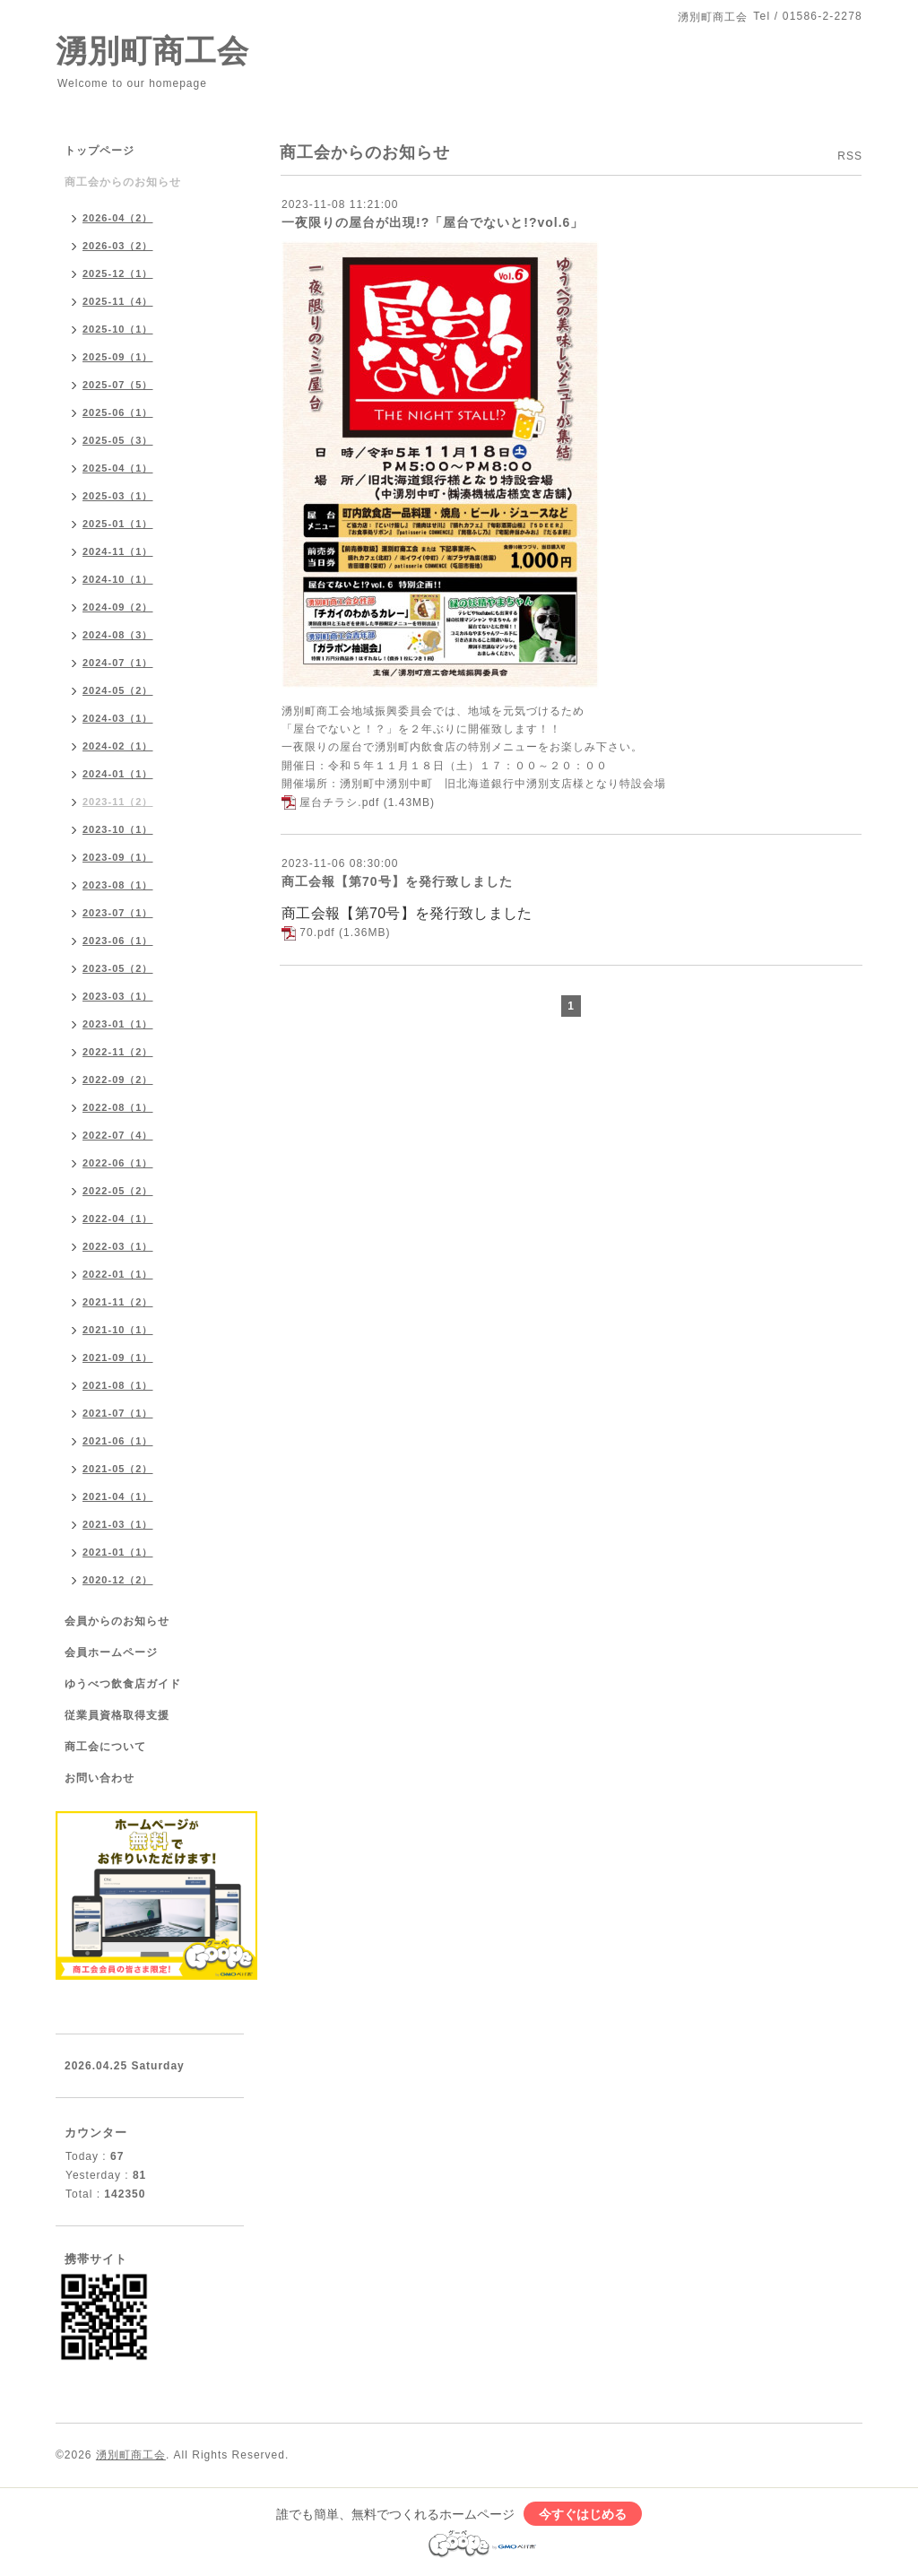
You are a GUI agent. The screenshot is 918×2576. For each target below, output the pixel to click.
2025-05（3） (117, 440)
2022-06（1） (117, 1163)
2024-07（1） (117, 662)
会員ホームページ (111, 1652)
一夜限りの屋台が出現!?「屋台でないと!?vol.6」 (432, 222)
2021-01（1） (117, 1552)
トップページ (99, 150)
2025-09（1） (117, 356)
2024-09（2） (117, 607)
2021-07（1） (117, 1413)
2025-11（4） (117, 301)
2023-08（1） (117, 885)
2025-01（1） (117, 523)
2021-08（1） (117, 1385)
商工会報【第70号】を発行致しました (397, 881)
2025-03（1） (117, 495)
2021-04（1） (117, 1496)
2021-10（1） (117, 1329)
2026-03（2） (117, 245)
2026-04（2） (117, 217)
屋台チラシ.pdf (339, 802)
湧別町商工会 (152, 50)
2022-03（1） (117, 1246)
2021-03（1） (117, 1524)
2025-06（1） (117, 412)
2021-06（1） (117, 1440)
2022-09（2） (117, 1079)
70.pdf (316, 932)
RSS (849, 156)
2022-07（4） (117, 1135)
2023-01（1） (117, 1024)
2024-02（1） (117, 746)
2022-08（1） (117, 1107)
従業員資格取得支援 (117, 1715)
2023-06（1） (117, 940)
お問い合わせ (99, 1778)
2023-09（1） (117, 857)
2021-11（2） (117, 1302)
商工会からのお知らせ (123, 182)
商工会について (105, 1746)
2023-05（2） (117, 968)
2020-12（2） (117, 1579)
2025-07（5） (117, 384)
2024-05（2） (117, 690)
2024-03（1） (117, 718)
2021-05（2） (117, 1468)
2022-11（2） (117, 1051)
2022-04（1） (117, 1218)
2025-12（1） (117, 273)
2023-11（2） (117, 801)
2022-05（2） (117, 1190)
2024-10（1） (117, 579)
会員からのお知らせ (117, 1621)
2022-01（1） (117, 1274)
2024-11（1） (117, 551)
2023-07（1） (117, 912)
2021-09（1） (117, 1357)
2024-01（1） (117, 773)
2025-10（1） (117, 329)
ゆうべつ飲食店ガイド (123, 1684)
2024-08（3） (117, 634)
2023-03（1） (117, 996)
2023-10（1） (117, 829)
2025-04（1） (117, 468)
